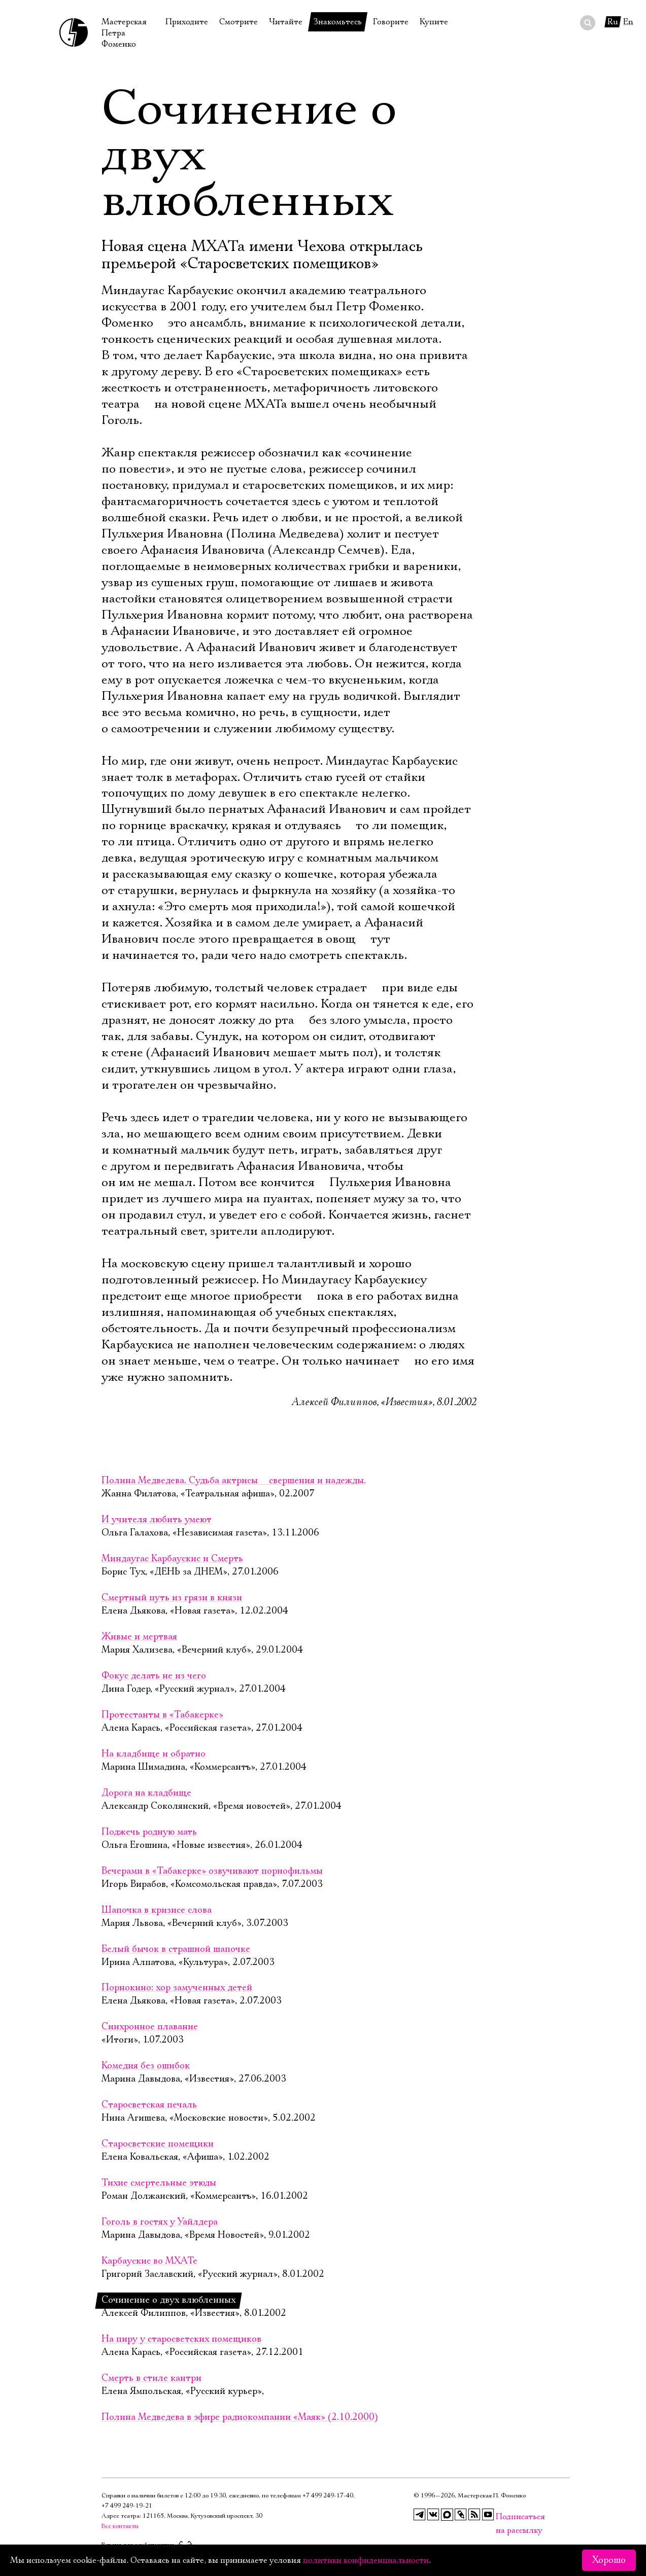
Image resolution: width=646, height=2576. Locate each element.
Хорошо (609, 2560)
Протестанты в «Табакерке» (162, 1715)
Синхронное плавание (149, 2026)
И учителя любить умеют (156, 1519)
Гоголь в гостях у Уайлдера (159, 2222)
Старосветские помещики (157, 2144)
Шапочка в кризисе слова (156, 1910)
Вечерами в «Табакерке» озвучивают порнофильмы (212, 1871)
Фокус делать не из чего (153, 1675)
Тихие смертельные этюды (158, 2183)
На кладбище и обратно (153, 1754)
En (628, 22)
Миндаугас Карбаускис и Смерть (172, 1558)
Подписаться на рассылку (502, 2517)
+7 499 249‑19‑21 (126, 2506)
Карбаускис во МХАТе (149, 2261)
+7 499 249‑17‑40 (327, 2495)
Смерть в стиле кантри (151, 2378)
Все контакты (120, 2526)
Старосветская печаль (149, 2104)
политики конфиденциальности (366, 2560)
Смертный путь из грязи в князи (171, 1597)
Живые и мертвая (139, 1636)
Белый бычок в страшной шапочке (175, 1949)
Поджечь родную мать (149, 1832)
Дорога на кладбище (146, 1793)
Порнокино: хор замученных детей (176, 1987)
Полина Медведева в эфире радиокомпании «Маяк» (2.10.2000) (239, 2417)
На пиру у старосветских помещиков (181, 2339)
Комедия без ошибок (145, 2065)
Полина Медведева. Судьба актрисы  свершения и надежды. (233, 1480)
